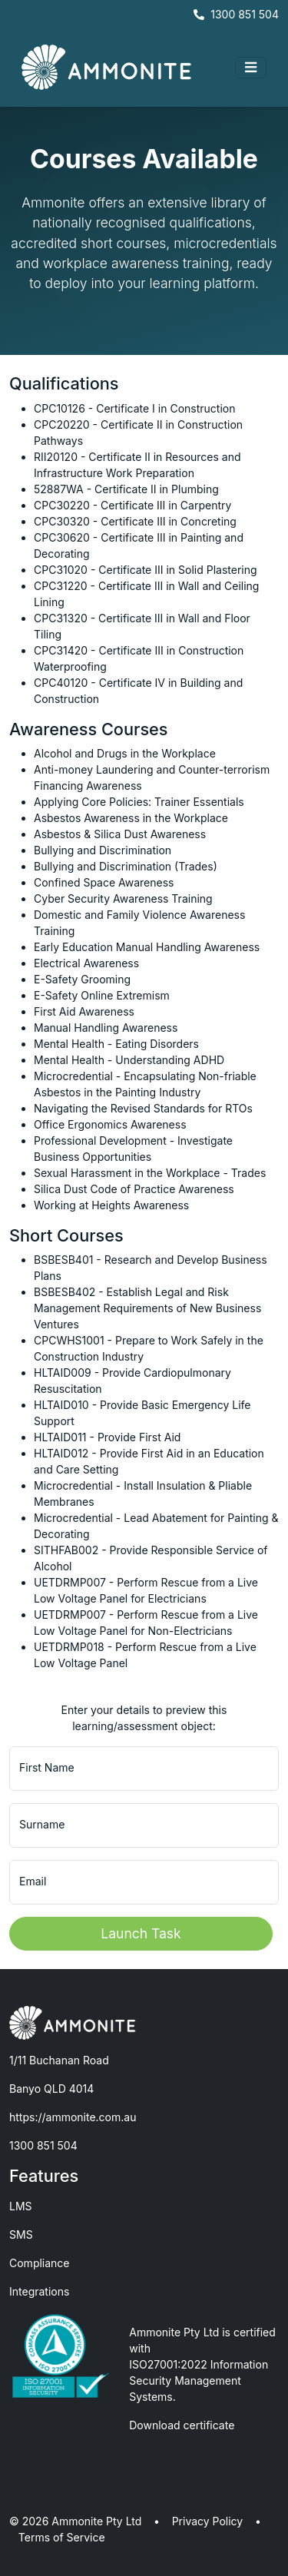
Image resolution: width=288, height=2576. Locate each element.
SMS (21, 2234)
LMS (20, 2206)
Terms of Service (61, 2537)
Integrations (39, 2291)
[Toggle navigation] (250, 67)
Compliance (39, 2262)
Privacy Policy (207, 2521)
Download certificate (181, 2425)
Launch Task (140, 1933)
